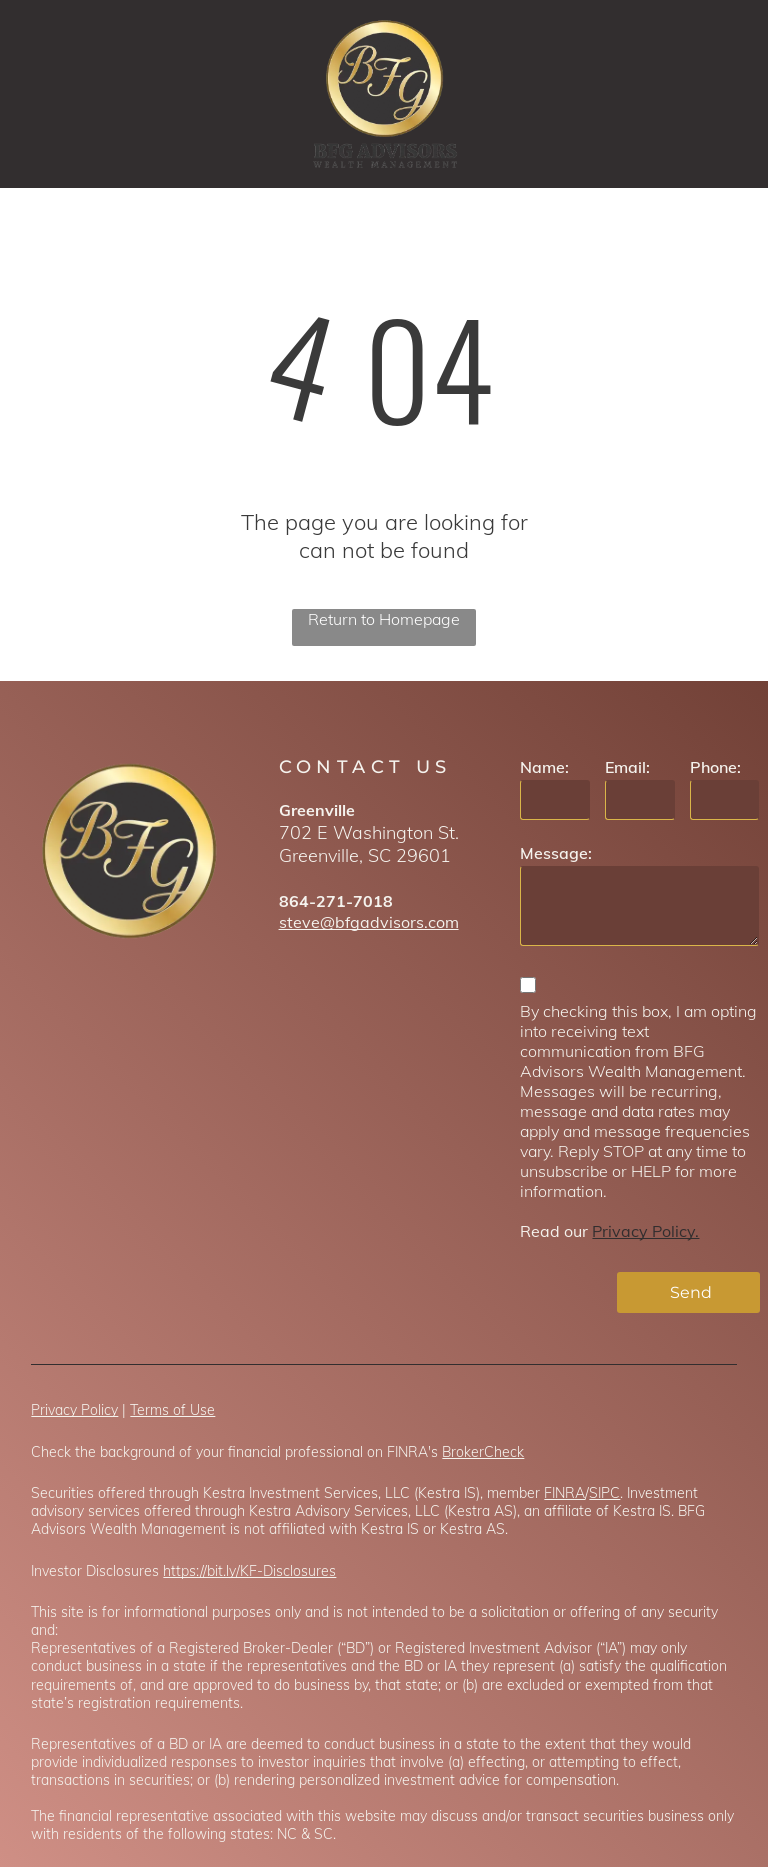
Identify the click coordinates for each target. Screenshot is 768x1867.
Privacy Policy (74, 1433)
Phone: (715, 767)
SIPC (604, 1516)
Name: (544, 767)
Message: (556, 853)
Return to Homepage (384, 619)
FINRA (564, 1516)
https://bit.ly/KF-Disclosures (249, 1594)
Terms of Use (172, 1433)
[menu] (724, 94)
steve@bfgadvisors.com (369, 922)
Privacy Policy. (645, 1231)
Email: (627, 767)
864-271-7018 (336, 901)
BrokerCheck (483, 1475)
